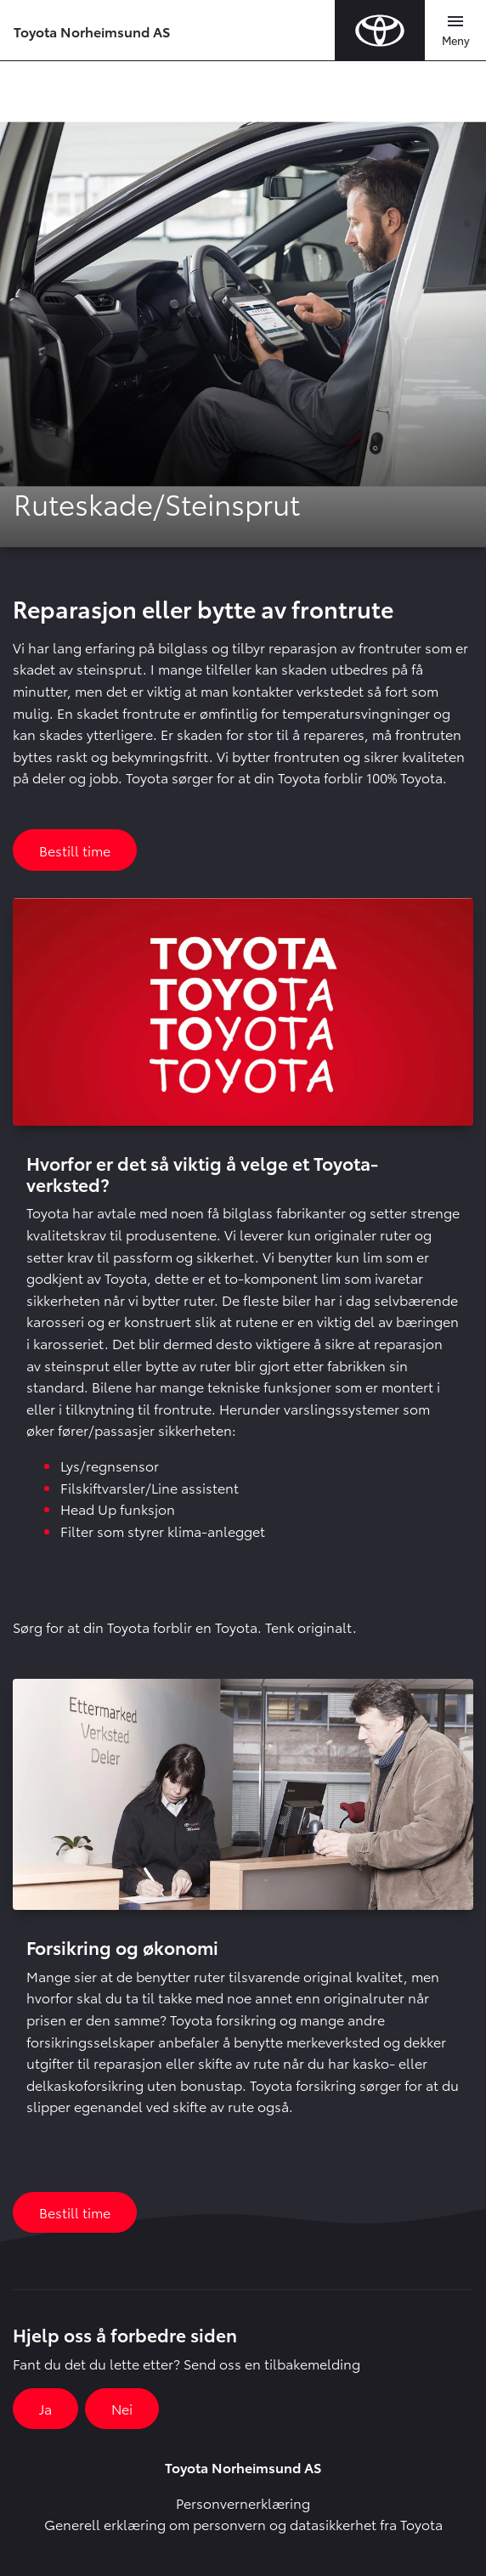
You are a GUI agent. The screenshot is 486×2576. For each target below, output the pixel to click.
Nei (122, 2408)
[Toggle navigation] (455, 30)
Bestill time (74, 850)
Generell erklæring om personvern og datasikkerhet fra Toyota (243, 2524)
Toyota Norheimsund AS (92, 31)
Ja (45, 2408)
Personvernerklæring (243, 2502)
